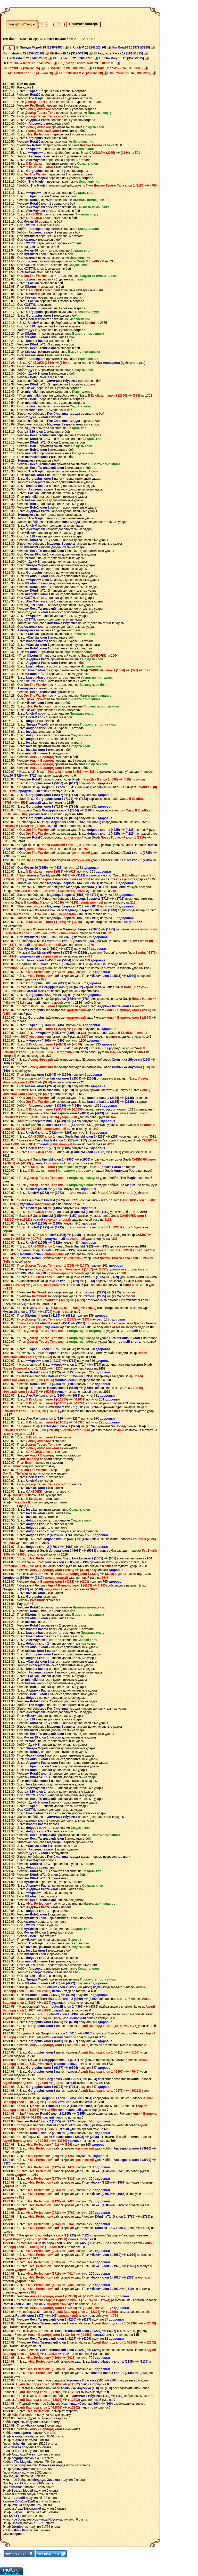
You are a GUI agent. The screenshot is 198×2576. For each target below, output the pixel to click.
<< (42, 24)
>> (59, 24)
